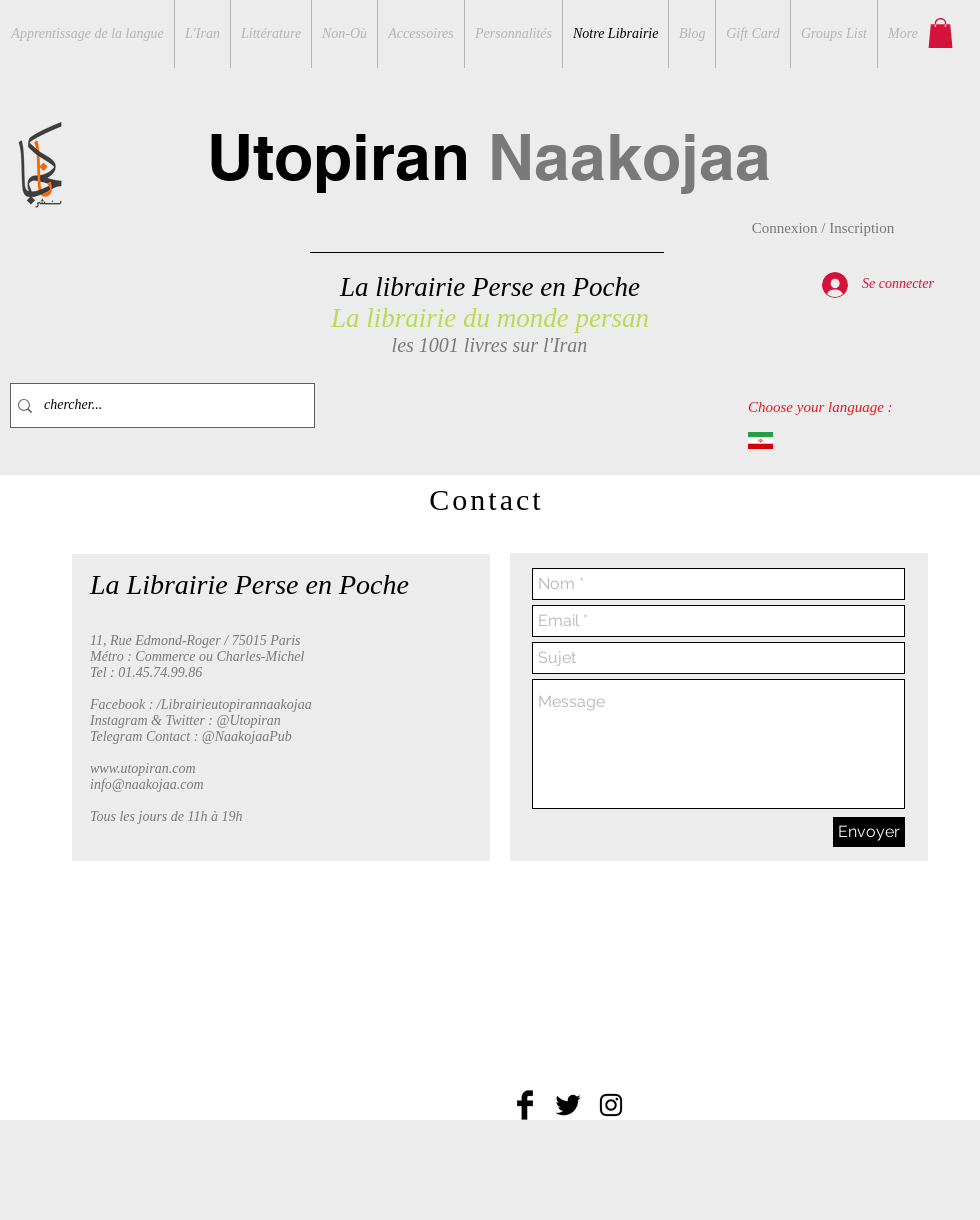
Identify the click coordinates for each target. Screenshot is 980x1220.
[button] (940, 33)
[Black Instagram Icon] (611, 1105)
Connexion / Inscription (823, 228)
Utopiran (489, 156)
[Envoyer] (869, 832)
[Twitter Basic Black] (568, 1105)
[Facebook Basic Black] (525, 1105)
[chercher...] (158, 405)
